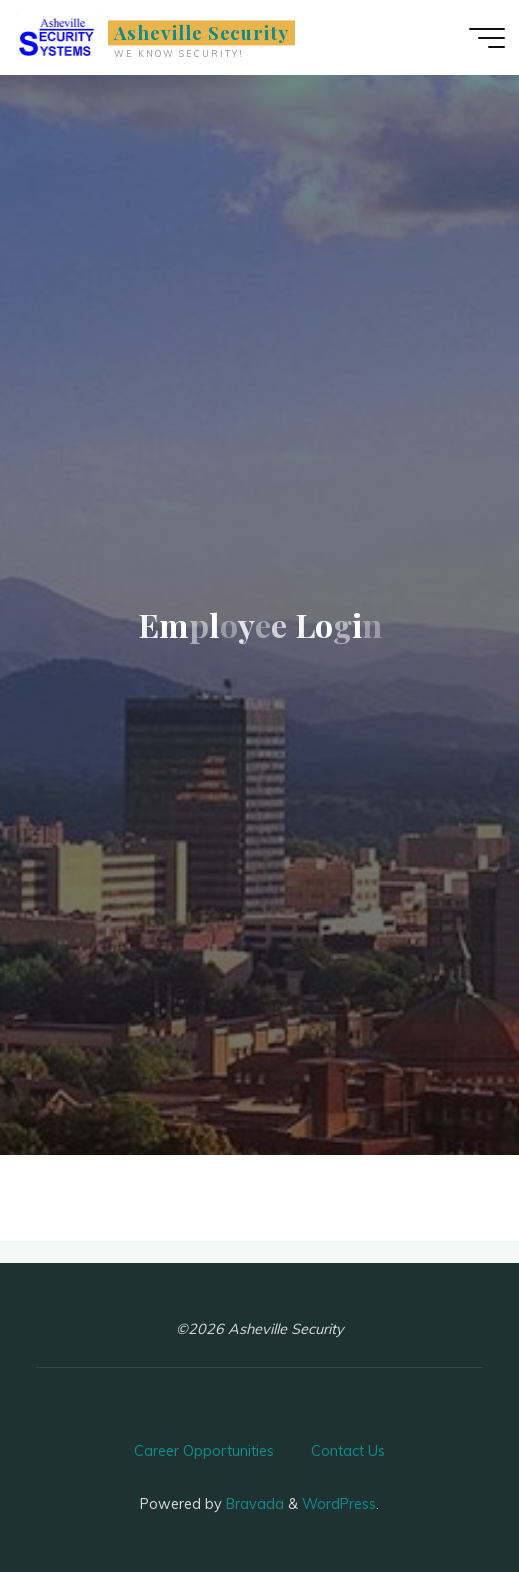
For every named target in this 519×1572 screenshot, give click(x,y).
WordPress (339, 1504)
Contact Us (348, 1451)
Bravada (253, 1504)
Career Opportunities (204, 1451)
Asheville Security (201, 32)
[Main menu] (487, 38)
